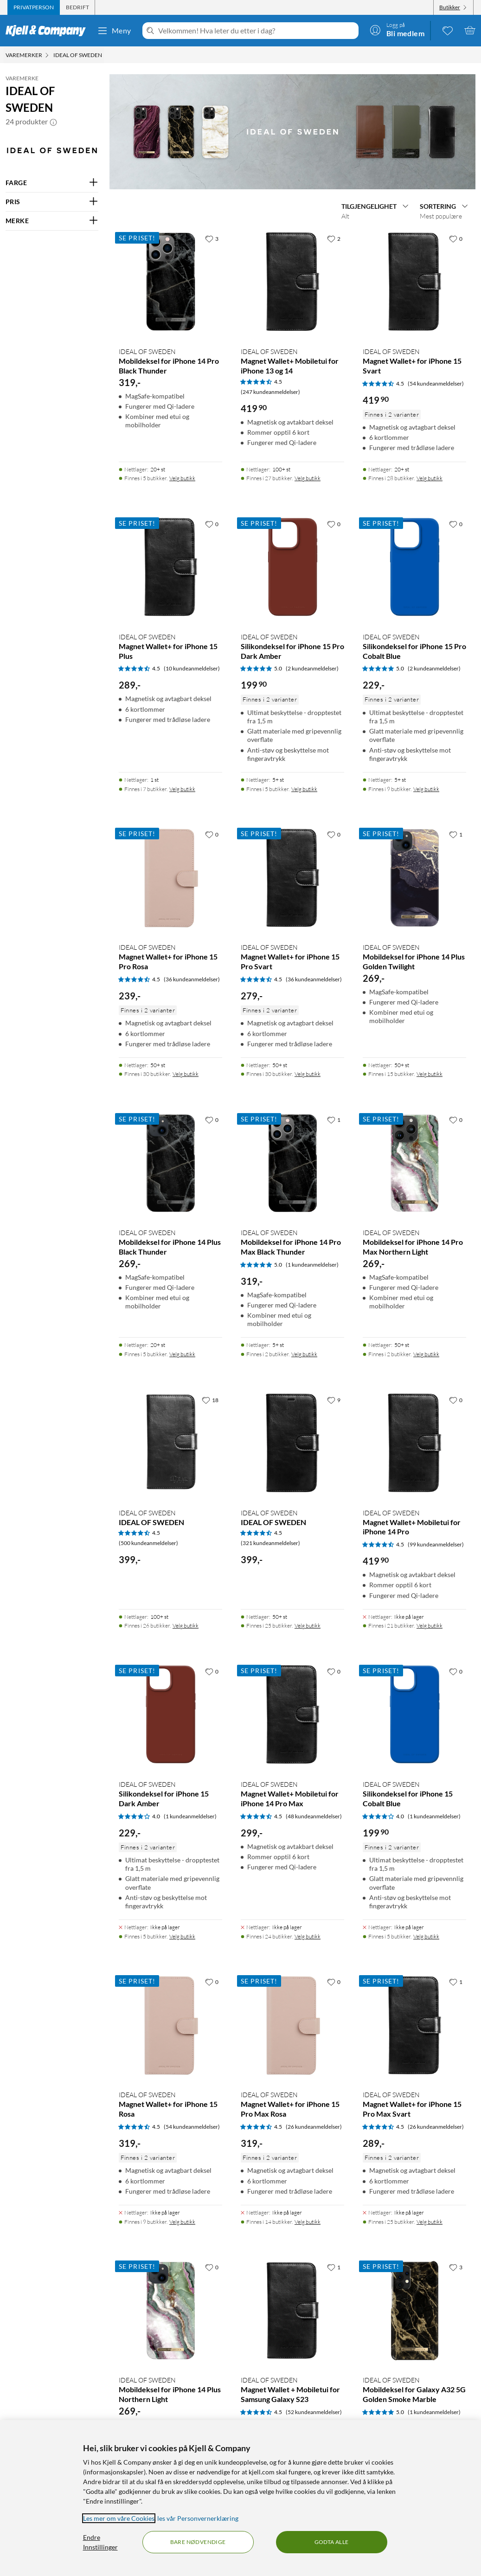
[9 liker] (333, 1399)
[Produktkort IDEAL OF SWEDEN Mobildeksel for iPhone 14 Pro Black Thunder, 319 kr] (170, 344)
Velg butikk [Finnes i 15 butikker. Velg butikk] (430, 1073)
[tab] (33, 7)
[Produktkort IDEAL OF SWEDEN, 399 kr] (170, 1498)
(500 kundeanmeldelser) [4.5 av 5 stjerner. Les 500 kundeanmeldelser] (148, 1542)
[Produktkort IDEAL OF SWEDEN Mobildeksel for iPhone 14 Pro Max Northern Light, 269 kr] (414, 1222)
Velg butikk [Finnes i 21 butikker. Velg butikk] (430, 1625)
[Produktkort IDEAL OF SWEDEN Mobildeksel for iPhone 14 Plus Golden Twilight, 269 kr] (414, 939)
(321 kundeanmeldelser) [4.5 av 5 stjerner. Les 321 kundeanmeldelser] (270, 1542)
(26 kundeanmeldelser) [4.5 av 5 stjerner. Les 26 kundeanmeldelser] (314, 2126)
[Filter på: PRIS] (52, 201)
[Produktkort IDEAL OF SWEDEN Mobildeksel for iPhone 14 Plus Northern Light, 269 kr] (170, 2370)
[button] (53, 121)
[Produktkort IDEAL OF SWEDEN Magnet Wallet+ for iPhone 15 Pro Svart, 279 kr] (292, 939)
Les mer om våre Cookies (118, 2518)
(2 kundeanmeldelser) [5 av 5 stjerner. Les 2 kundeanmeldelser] (312, 668)
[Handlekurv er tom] (470, 30)
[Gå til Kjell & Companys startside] (48, 30)
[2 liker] (333, 238)
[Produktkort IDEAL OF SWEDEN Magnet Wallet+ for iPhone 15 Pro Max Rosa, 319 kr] (292, 2087)
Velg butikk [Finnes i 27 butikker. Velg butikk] (308, 478)
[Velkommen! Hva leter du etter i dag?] (256, 30)
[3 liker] (211, 238)
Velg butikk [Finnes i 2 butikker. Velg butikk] (304, 1354)
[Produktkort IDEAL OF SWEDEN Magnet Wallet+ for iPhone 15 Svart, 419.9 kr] (414, 344)
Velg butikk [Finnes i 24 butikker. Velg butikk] (308, 1936)
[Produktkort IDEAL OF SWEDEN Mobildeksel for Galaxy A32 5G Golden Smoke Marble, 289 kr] (414, 2370)
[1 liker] (455, 834)
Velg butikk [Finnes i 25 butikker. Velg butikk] (308, 1625)
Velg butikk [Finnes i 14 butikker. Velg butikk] (308, 2221)
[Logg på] (397, 30)
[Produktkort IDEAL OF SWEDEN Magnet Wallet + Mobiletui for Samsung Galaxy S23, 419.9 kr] (292, 2370)
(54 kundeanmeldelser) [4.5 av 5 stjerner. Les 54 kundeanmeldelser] (436, 383)
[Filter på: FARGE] (52, 182)
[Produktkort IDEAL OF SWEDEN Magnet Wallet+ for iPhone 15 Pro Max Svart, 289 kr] (414, 2087)
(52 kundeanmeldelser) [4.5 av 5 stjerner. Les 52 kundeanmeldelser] (314, 2412)
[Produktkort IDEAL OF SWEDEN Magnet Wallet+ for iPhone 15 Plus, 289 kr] (170, 642)
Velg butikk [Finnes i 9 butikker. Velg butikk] (426, 789)
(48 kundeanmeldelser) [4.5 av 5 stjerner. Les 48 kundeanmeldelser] (314, 1816)
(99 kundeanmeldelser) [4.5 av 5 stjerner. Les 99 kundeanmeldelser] (436, 1544)
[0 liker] (455, 238)
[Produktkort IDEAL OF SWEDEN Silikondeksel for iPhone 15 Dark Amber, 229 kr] (170, 1789)
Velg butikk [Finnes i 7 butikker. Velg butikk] (182, 789)
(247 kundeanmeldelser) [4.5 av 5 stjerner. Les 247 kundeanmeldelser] (270, 391)
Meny (114, 30)
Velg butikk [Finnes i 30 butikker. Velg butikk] (186, 1073)
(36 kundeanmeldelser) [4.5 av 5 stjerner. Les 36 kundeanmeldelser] (192, 979)
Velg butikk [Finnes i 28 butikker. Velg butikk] (430, 478)
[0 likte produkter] (447, 30)
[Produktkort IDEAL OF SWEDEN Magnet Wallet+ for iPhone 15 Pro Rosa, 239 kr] (170, 939)
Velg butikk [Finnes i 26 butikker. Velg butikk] (186, 1625)
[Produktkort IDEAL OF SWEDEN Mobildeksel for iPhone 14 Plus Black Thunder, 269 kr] (170, 1222)
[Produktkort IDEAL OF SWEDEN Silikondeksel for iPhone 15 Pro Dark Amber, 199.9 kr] (292, 642)
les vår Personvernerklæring (197, 2518)
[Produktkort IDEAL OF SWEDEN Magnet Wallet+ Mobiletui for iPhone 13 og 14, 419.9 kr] (292, 344)
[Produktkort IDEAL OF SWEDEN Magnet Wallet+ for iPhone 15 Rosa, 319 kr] (170, 2087)
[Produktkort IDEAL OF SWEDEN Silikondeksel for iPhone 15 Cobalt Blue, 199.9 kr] (414, 1789)
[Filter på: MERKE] (52, 220)
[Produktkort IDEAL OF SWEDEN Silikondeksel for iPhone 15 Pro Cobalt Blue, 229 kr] (414, 642)
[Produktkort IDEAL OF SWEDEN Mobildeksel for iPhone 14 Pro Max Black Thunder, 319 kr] (292, 1222)
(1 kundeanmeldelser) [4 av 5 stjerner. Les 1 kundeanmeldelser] (190, 1816)
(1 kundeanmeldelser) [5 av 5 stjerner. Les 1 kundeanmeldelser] (312, 1264)
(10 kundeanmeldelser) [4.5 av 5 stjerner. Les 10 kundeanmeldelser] (192, 668)
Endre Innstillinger (100, 2542)
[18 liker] (210, 1399)
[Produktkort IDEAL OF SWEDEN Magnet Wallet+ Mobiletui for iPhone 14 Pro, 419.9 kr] (414, 1498)
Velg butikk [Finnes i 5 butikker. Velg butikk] (182, 478)
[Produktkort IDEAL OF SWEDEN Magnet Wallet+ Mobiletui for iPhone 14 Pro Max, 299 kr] (292, 1789)
